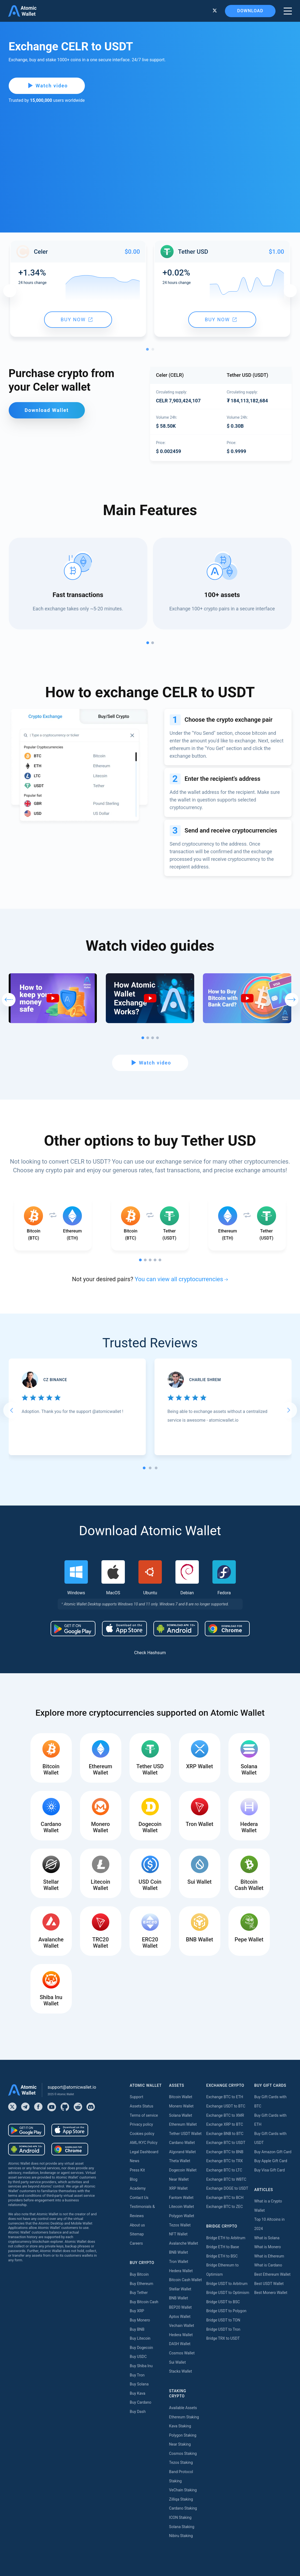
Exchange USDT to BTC (225, 2106)
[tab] (144, 1468)
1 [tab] (148, 350)
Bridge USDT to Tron (223, 2329)
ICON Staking (180, 2517)
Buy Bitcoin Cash (144, 2302)
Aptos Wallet (180, 2316)
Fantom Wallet (181, 2197)
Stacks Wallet (180, 2371)
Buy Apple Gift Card (270, 2161)
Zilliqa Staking (181, 2499)
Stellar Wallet (180, 2289)
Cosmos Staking (183, 2453)
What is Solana (267, 2238)
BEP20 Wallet (180, 2307)
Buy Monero (140, 2320)
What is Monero (267, 2247)
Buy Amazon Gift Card (273, 2152)
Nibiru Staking (181, 2536)
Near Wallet (179, 2179)
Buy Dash (138, 2411)
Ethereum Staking (184, 2417)
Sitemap (137, 2234)
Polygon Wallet (181, 2216)
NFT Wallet (178, 2234)
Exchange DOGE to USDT (227, 2188)
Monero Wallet (181, 2106)
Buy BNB (137, 2329)
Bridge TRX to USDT (223, 2338)
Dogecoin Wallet (183, 2170)
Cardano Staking (183, 2508)
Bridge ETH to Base (222, 2247)
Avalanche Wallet (183, 2243)
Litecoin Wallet (181, 2206)
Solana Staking (181, 2527)
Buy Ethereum (141, 2283)
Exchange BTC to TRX (224, 2161)
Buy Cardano (140, 2402)
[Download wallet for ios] (124, 1628)
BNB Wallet (178, 2252)
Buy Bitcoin (139, 2274)
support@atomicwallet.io (72, 2087)
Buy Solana (139, 2384)
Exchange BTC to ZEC (224, 2206)
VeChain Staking (183, 2490)
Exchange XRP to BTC (224, 2124)
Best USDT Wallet (269, 2283)
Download (250, 10)
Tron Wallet (178, 2261)
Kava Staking (180, 2426)
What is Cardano (268, 2265)
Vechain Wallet (181, 2325)
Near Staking (180, 2444)
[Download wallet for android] (73, 1628)
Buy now (76, 319)
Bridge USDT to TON (223, 2320)
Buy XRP (137, 2311)
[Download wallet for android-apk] (175, 1628)
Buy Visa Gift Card (269, 2170)
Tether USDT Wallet (185, 2133)
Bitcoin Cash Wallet (185, 2280)
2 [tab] (154, 350)
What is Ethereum (269, 2256)
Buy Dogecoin (141, 2347)
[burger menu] (288, 11)
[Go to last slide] (11, 1410)
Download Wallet (47, 410)
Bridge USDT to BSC (223, 2302)
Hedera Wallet (181, 2271)
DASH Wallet (180, 2344)
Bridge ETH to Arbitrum (225, 2238)
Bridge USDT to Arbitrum (227, 2283)
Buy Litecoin (140, 2338)
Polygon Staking (182, 2435)
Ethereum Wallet (183, 2124)
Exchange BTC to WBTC (226, 2179)
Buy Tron (137, 2375)
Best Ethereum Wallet (272, 2274)
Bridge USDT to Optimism (227, 2292)
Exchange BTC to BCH (224, 2197)
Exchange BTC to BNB (224, 2152)
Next (290, 290)
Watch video (48, 86)
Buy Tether (139, 2292)
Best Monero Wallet (270, 2292)
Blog (133, 2179)
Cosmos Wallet (182, 2353)
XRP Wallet (178, 2188)
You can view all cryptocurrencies (179, 1279)
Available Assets (183, 2408)
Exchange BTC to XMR (225, 2115)
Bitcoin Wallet (180, 2097)
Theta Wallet (179, 2161)
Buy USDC (138, 2356)
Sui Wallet (177, 2362)
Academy (138, 2188)
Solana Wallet (180, 2115)
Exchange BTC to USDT (225, 2142)
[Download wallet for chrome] (227, 1628)
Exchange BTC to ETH (224, 2097)
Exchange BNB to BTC (224, 2133)
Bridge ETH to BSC (221, 2256)
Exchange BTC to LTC (224, 2170)
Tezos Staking (181, 2462)
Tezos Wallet (180, 2225)
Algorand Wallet (182, 2152)
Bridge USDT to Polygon (226, 2311)
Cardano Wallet (182, 2142)
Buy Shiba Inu (141, 2366)
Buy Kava (137, 2393)
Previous (9, 290)
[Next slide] (289, 1410)
